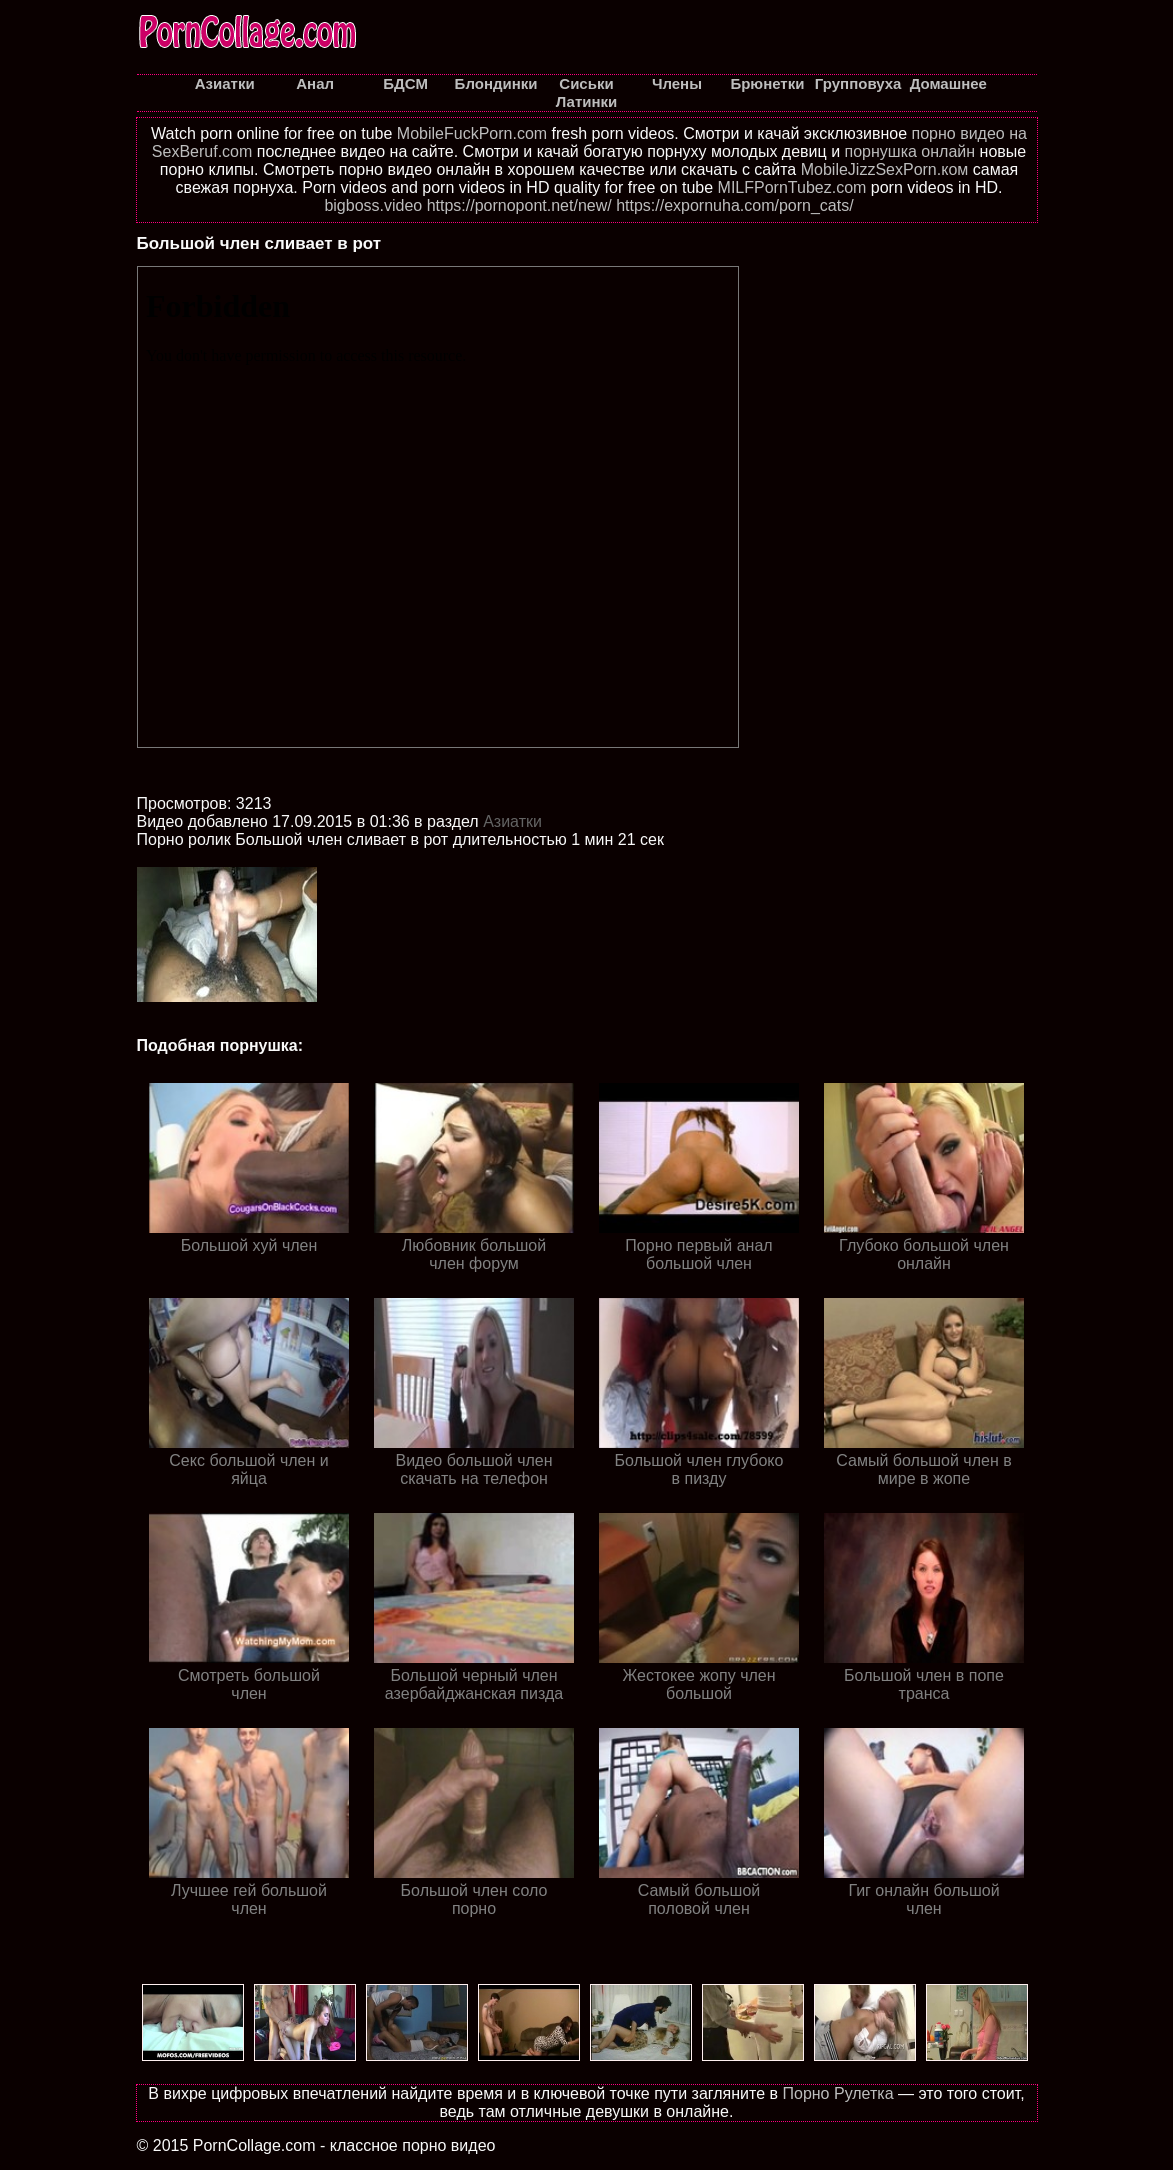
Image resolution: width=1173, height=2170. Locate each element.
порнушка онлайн (910, 151)
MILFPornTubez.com (792, 187)
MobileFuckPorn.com (472, 133)
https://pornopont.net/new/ (519, 205)
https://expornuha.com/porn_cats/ (734, 205)
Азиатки (512, 821)
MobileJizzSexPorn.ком (885, 169)
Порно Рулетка (837, 2093)
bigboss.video (373, 205)
